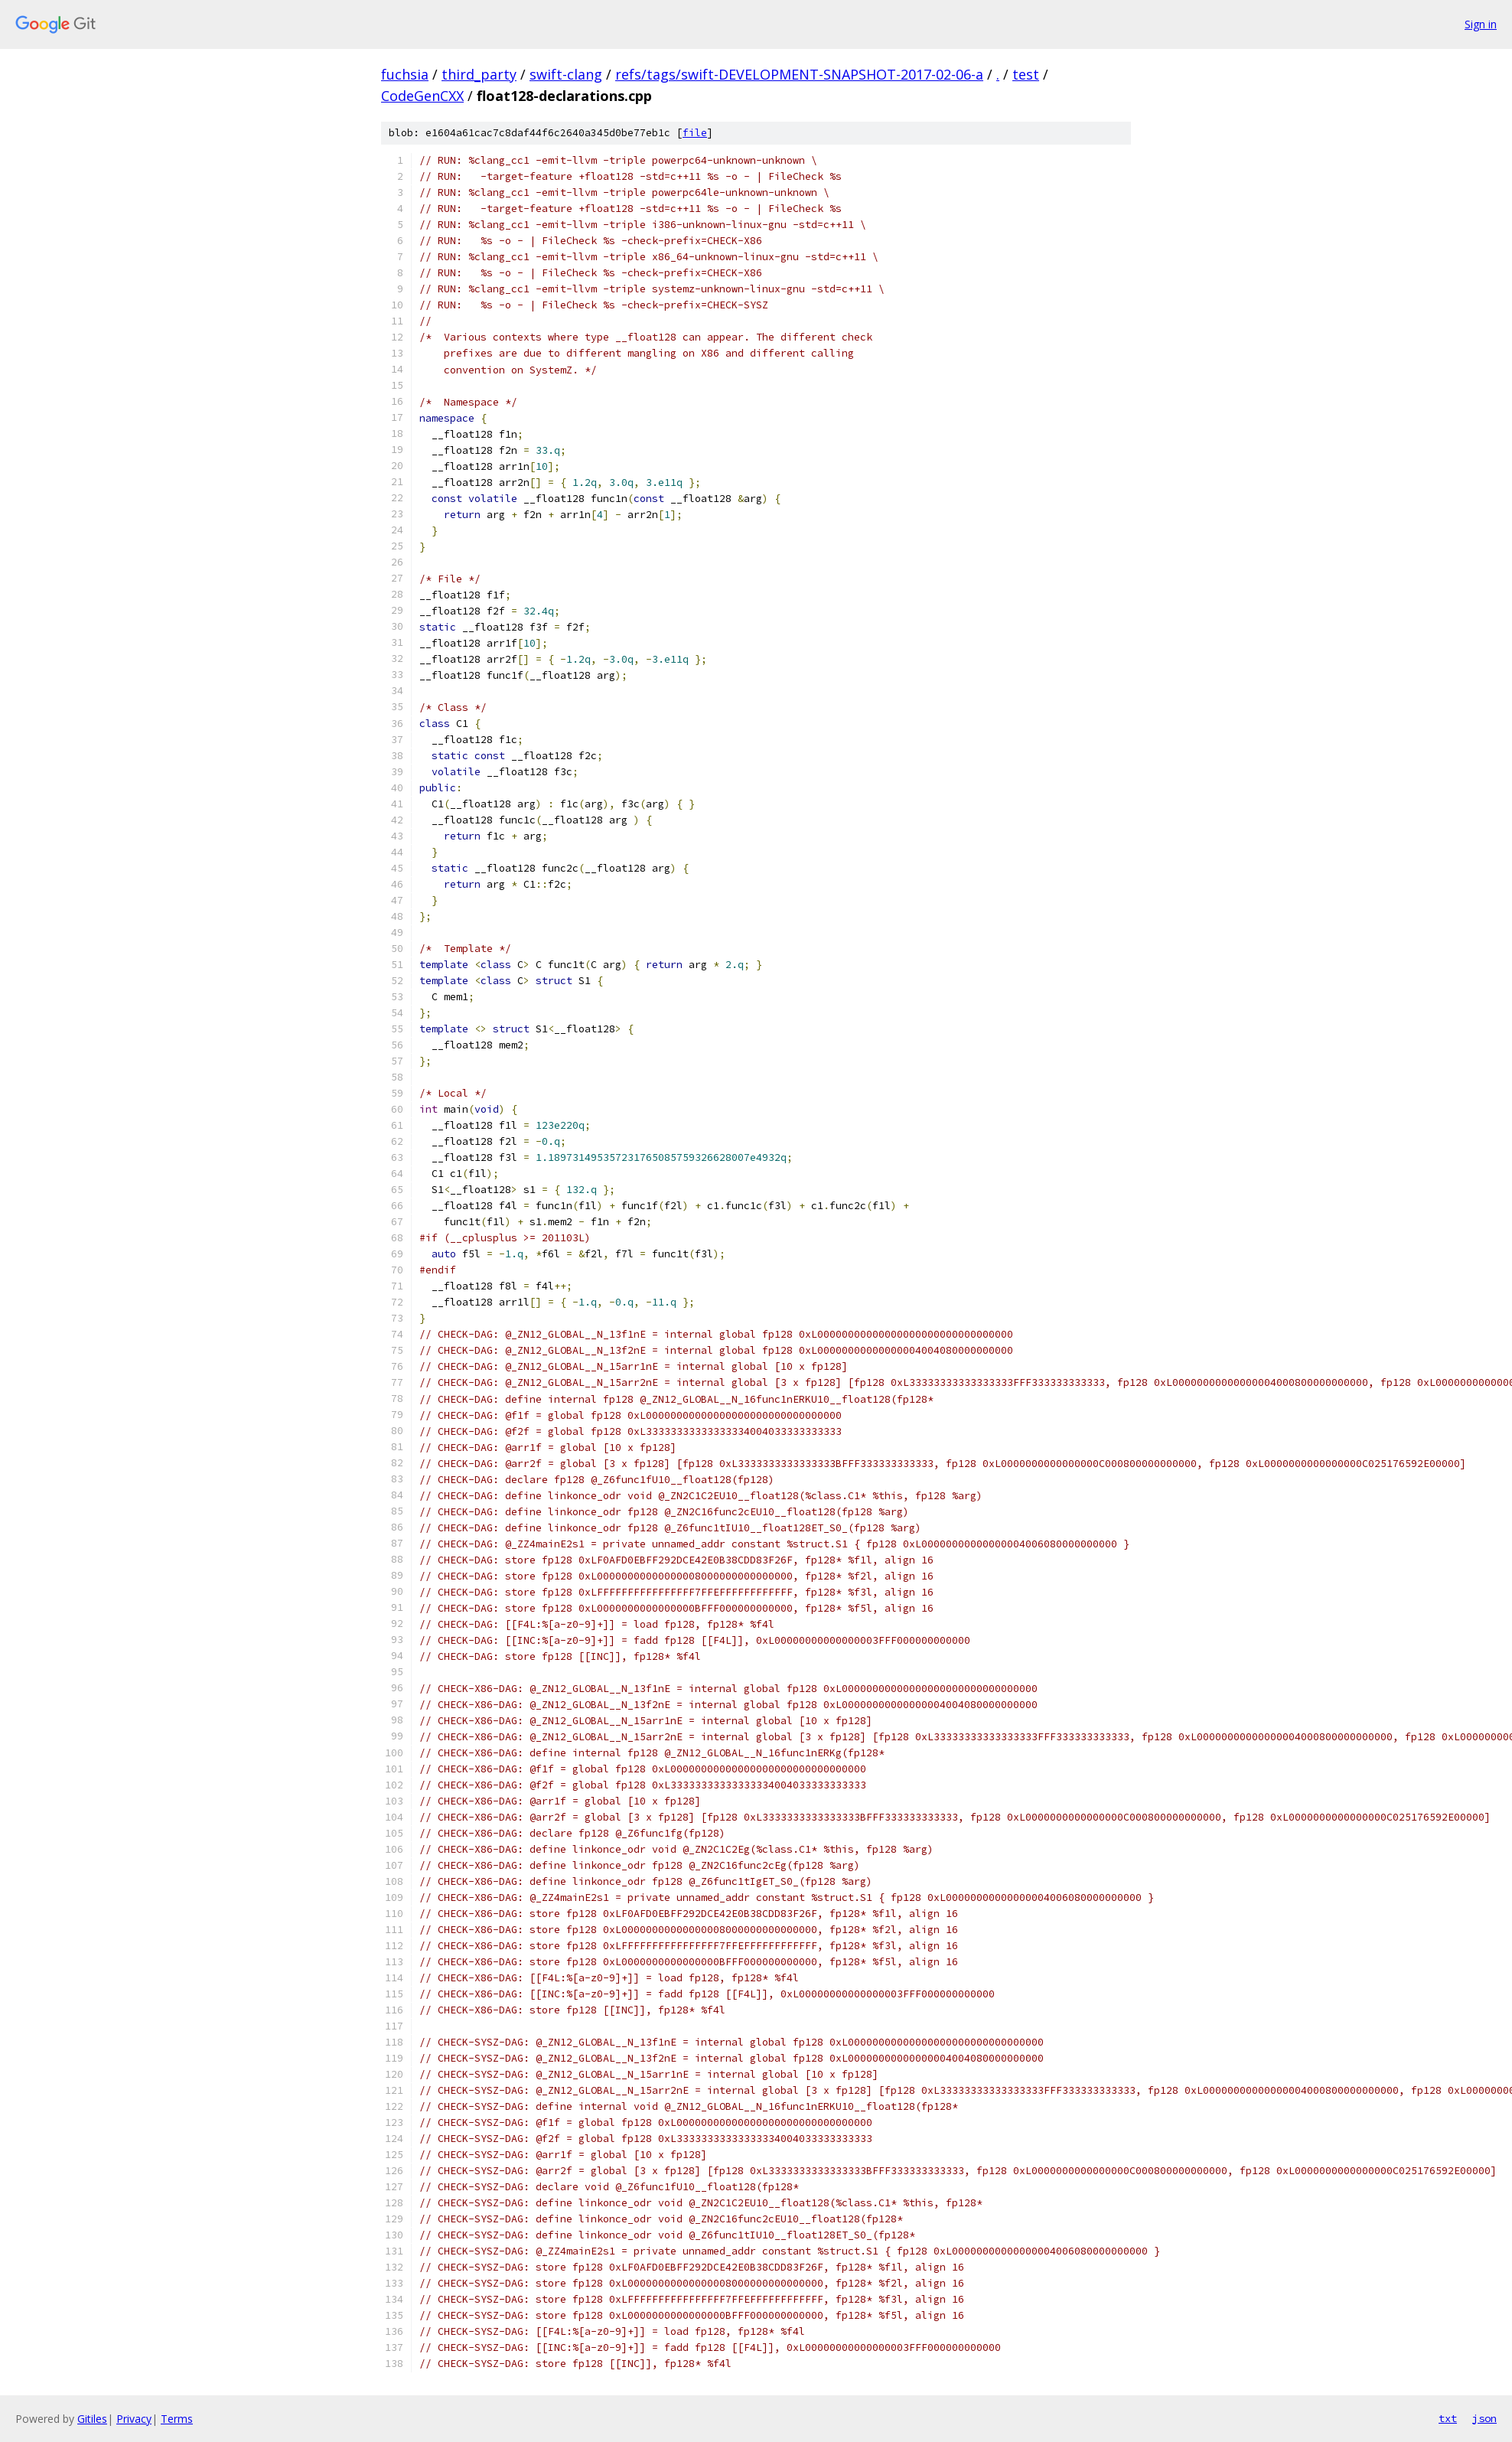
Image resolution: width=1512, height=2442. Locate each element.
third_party (479, 74)
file (695, 132)
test (1025, 74)
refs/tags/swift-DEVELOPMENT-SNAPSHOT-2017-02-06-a (799, 74)
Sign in (1481, 24)
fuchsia (405, 74)
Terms (177, 2418)
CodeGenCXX (422, 95)
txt (1448, 2418)
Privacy (134, 2418)
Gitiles (92, 2418)
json (1484, 2418)
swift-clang (566, 74)
